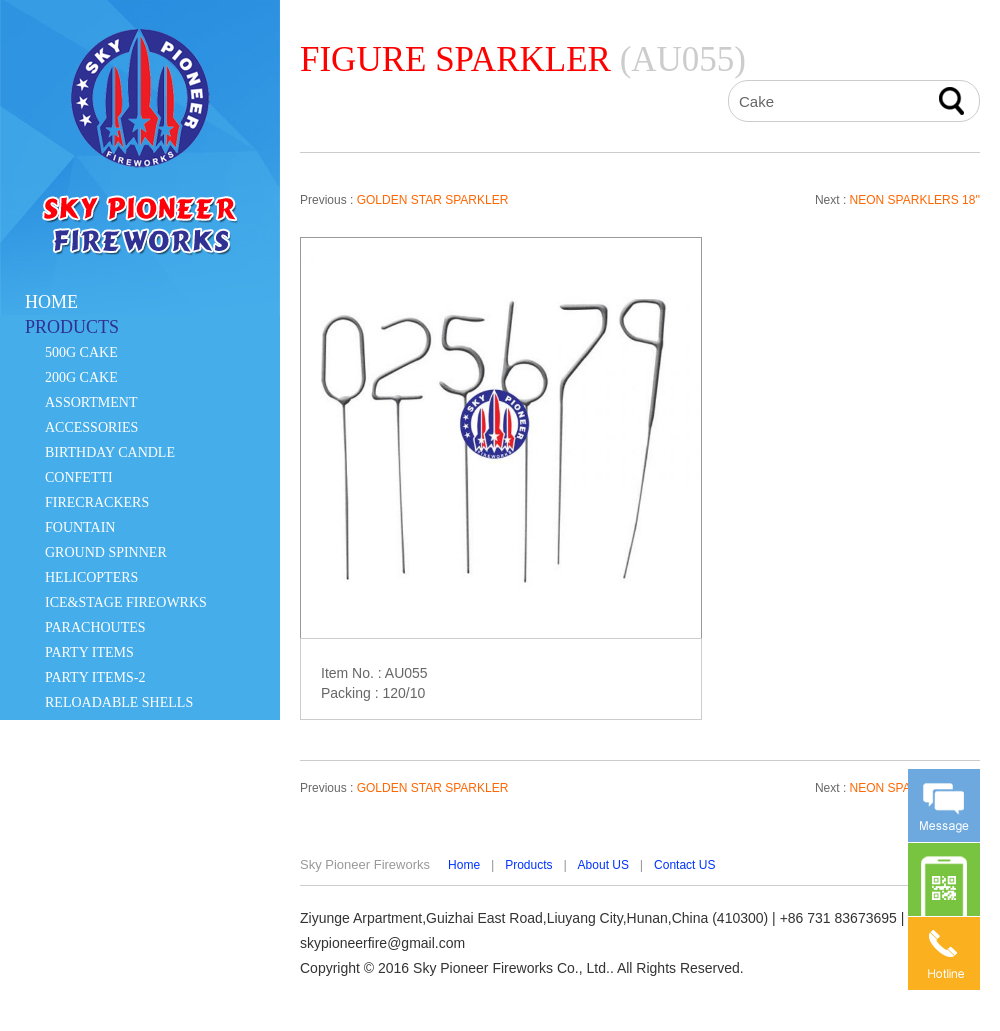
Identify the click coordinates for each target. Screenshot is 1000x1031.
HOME (51, 302)
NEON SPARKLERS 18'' (915, 200)
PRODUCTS (72, 327)
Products (528, 865)
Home (464, 865)
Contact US (684, 865)
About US (603, 865)
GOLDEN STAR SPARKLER (433, 200)
